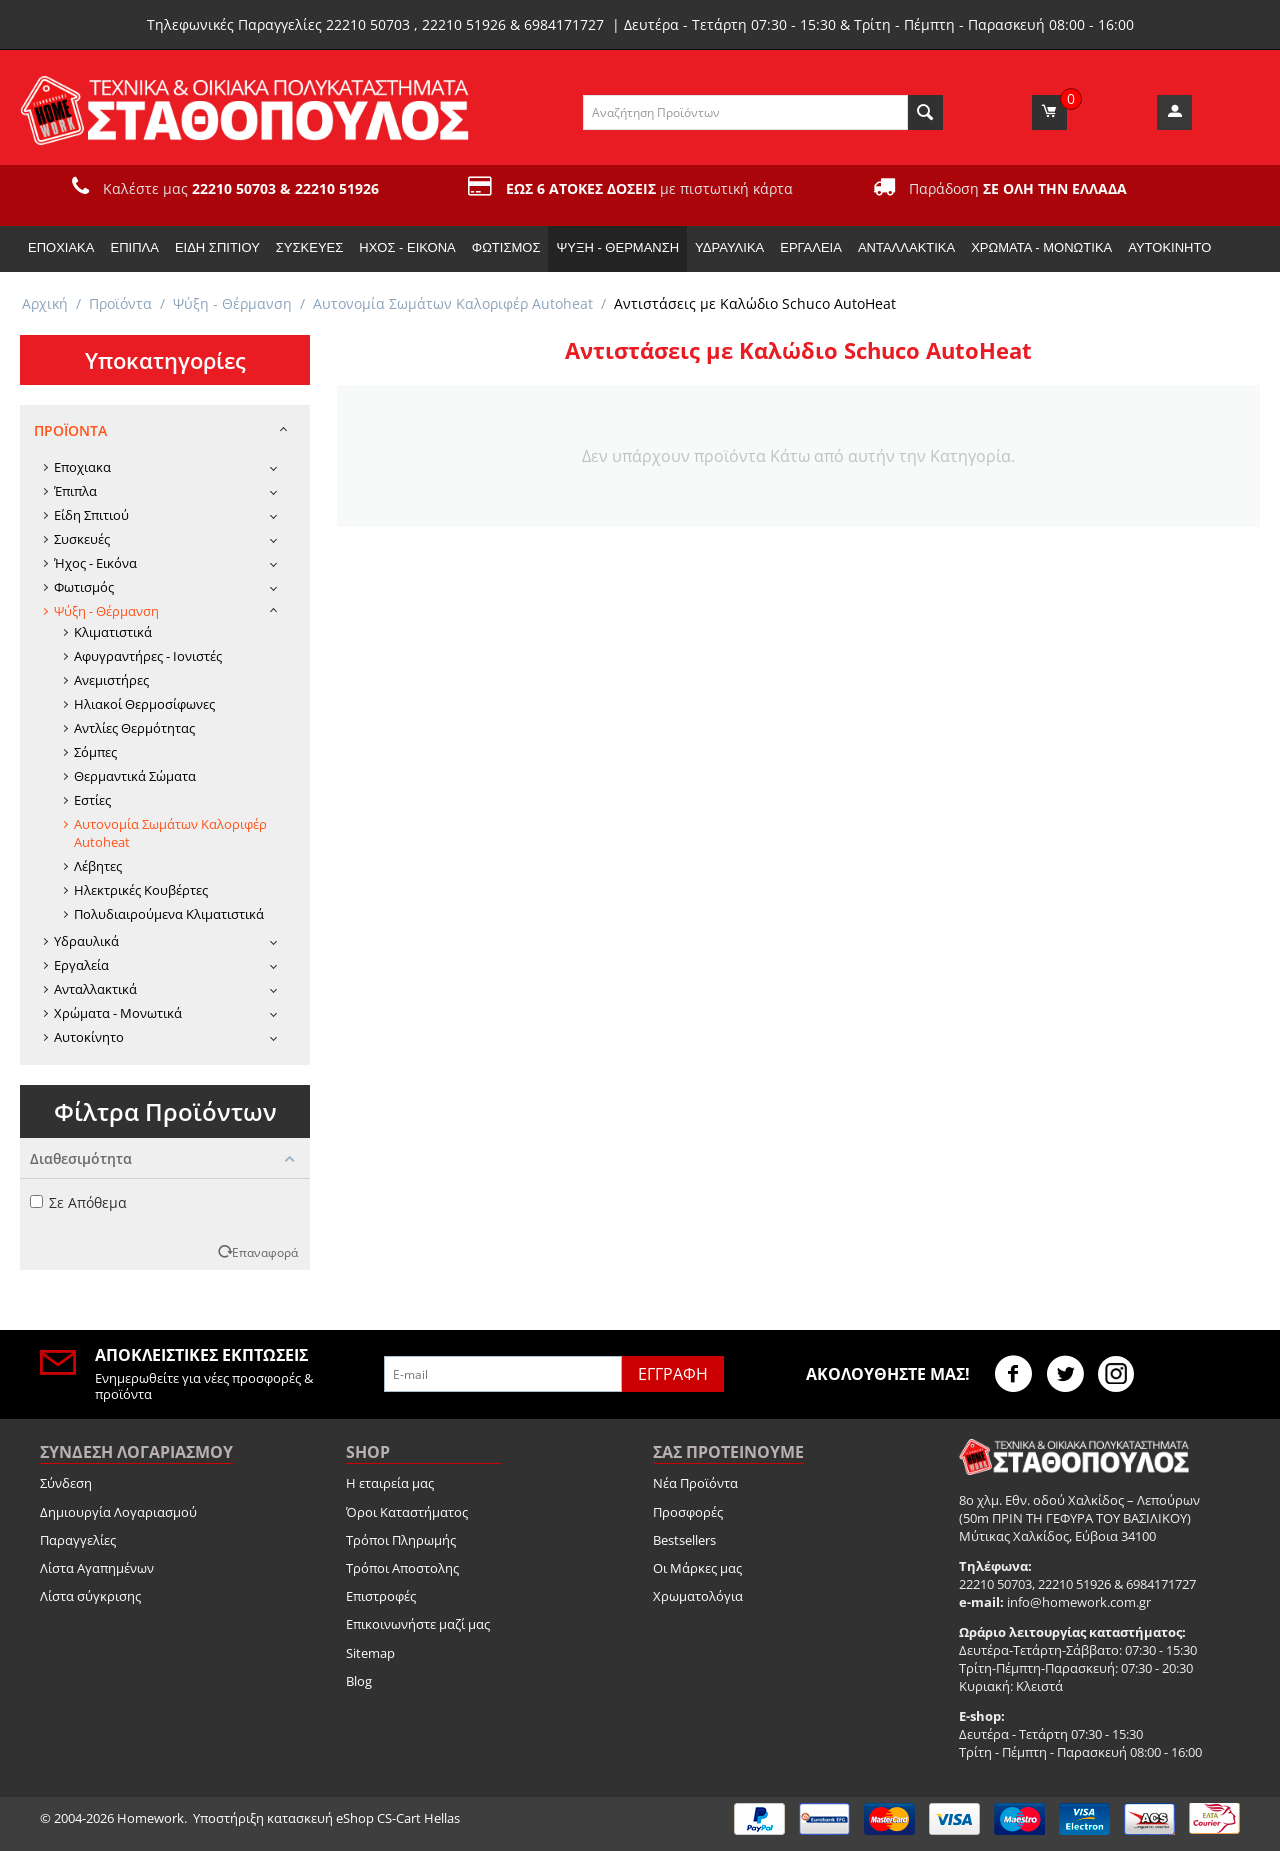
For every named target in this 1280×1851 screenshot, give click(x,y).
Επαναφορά (265, 1252)
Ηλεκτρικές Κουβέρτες (141, 890)
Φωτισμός (506, 247)
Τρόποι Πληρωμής (401, 1540)
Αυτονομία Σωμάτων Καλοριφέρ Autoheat (453, 303)
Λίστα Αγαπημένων (97, 1568)
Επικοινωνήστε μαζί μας (418, 1624)
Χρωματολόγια (698, 1596)
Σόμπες (95, 752)
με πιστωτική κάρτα (649, 188)
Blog (359, 1681)
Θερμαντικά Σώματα (135, 776)
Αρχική (45, 303)
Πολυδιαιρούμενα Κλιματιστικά (169, 914)
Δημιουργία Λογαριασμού (118, 1512)
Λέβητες (98, 866)
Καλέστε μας (241, 188)
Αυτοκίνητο (1169, 247)
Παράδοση (1018, 188)
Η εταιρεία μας (390, 1483)
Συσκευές (309, 247)
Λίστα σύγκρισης (90, 1596)
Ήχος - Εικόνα (407, 247)
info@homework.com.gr (1079, 1602)
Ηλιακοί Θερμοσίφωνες (144, 704)
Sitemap (370, 1653)
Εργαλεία (811, 247)
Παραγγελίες (78, 1540)
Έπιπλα (134, 247)
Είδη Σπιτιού (217, 247)
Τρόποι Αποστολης (402, 1568)
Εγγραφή (673, 1374)
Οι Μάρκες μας (697, 1568)
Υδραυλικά (729, 247)
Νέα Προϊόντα (695, 1483)
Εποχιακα (61, 247)
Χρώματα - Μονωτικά (1041, 247)
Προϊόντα (120, 303)
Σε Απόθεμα (78, 1202)
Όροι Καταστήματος (407, 1512)
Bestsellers (684, 1540)
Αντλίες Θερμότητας (134, 728)
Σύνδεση (66, 1483)
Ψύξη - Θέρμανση (617, 247)
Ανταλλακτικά (906, 247)
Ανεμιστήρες (111, 680)
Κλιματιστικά (113, 632)
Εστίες (92, 800)
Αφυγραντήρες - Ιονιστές (148, 656)
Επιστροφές (381, 1596)
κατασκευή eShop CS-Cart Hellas (363, 1818)
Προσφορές (688, 1512)
